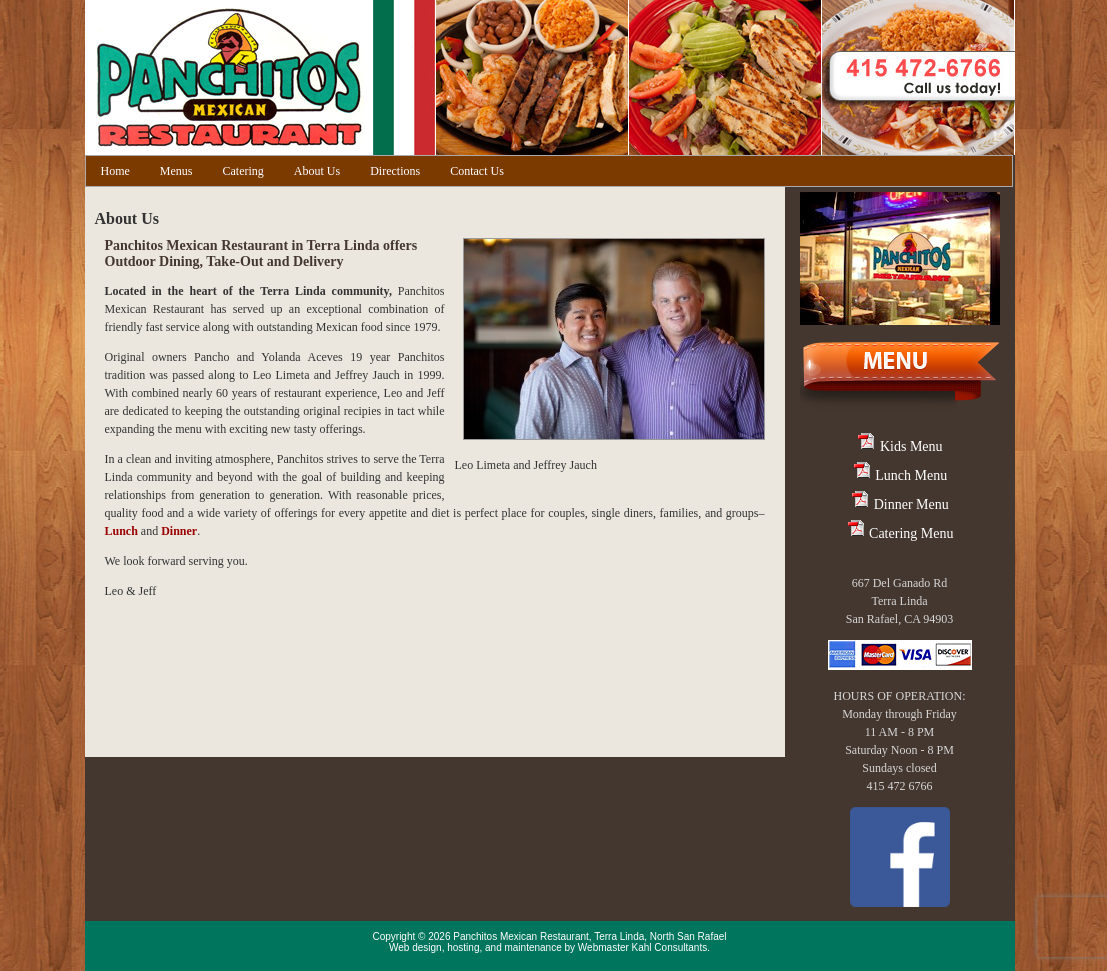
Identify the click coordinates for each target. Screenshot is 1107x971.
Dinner (179, 531)
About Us (317, 171)
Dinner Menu (899, 504)
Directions (395, 171)
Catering (243, 171)
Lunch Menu (899, 475)
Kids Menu (899, 446)
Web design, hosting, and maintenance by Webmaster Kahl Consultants (548, 947)
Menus (176, 171)
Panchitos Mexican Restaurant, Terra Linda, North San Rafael (589, 936)
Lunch (121, 531)
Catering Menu (900, 533)
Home (115, 171)
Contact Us (477, 171)
